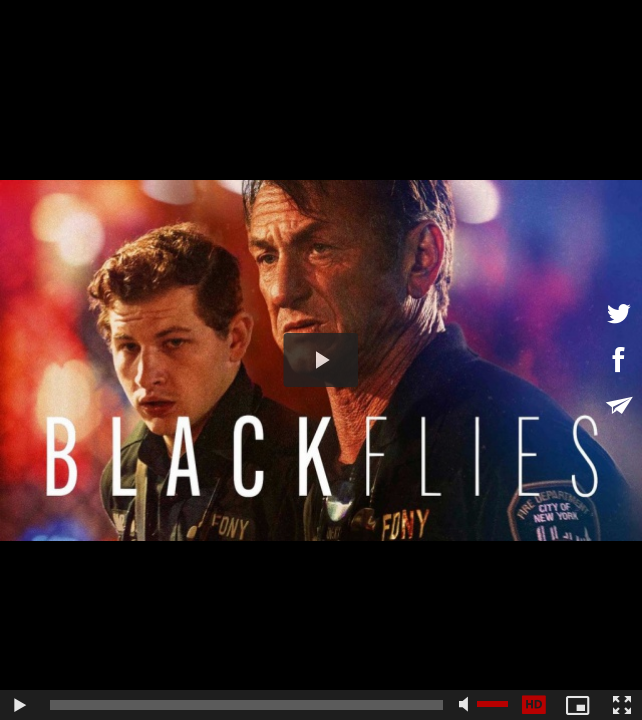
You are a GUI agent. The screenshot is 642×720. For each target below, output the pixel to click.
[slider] (246, 705)
